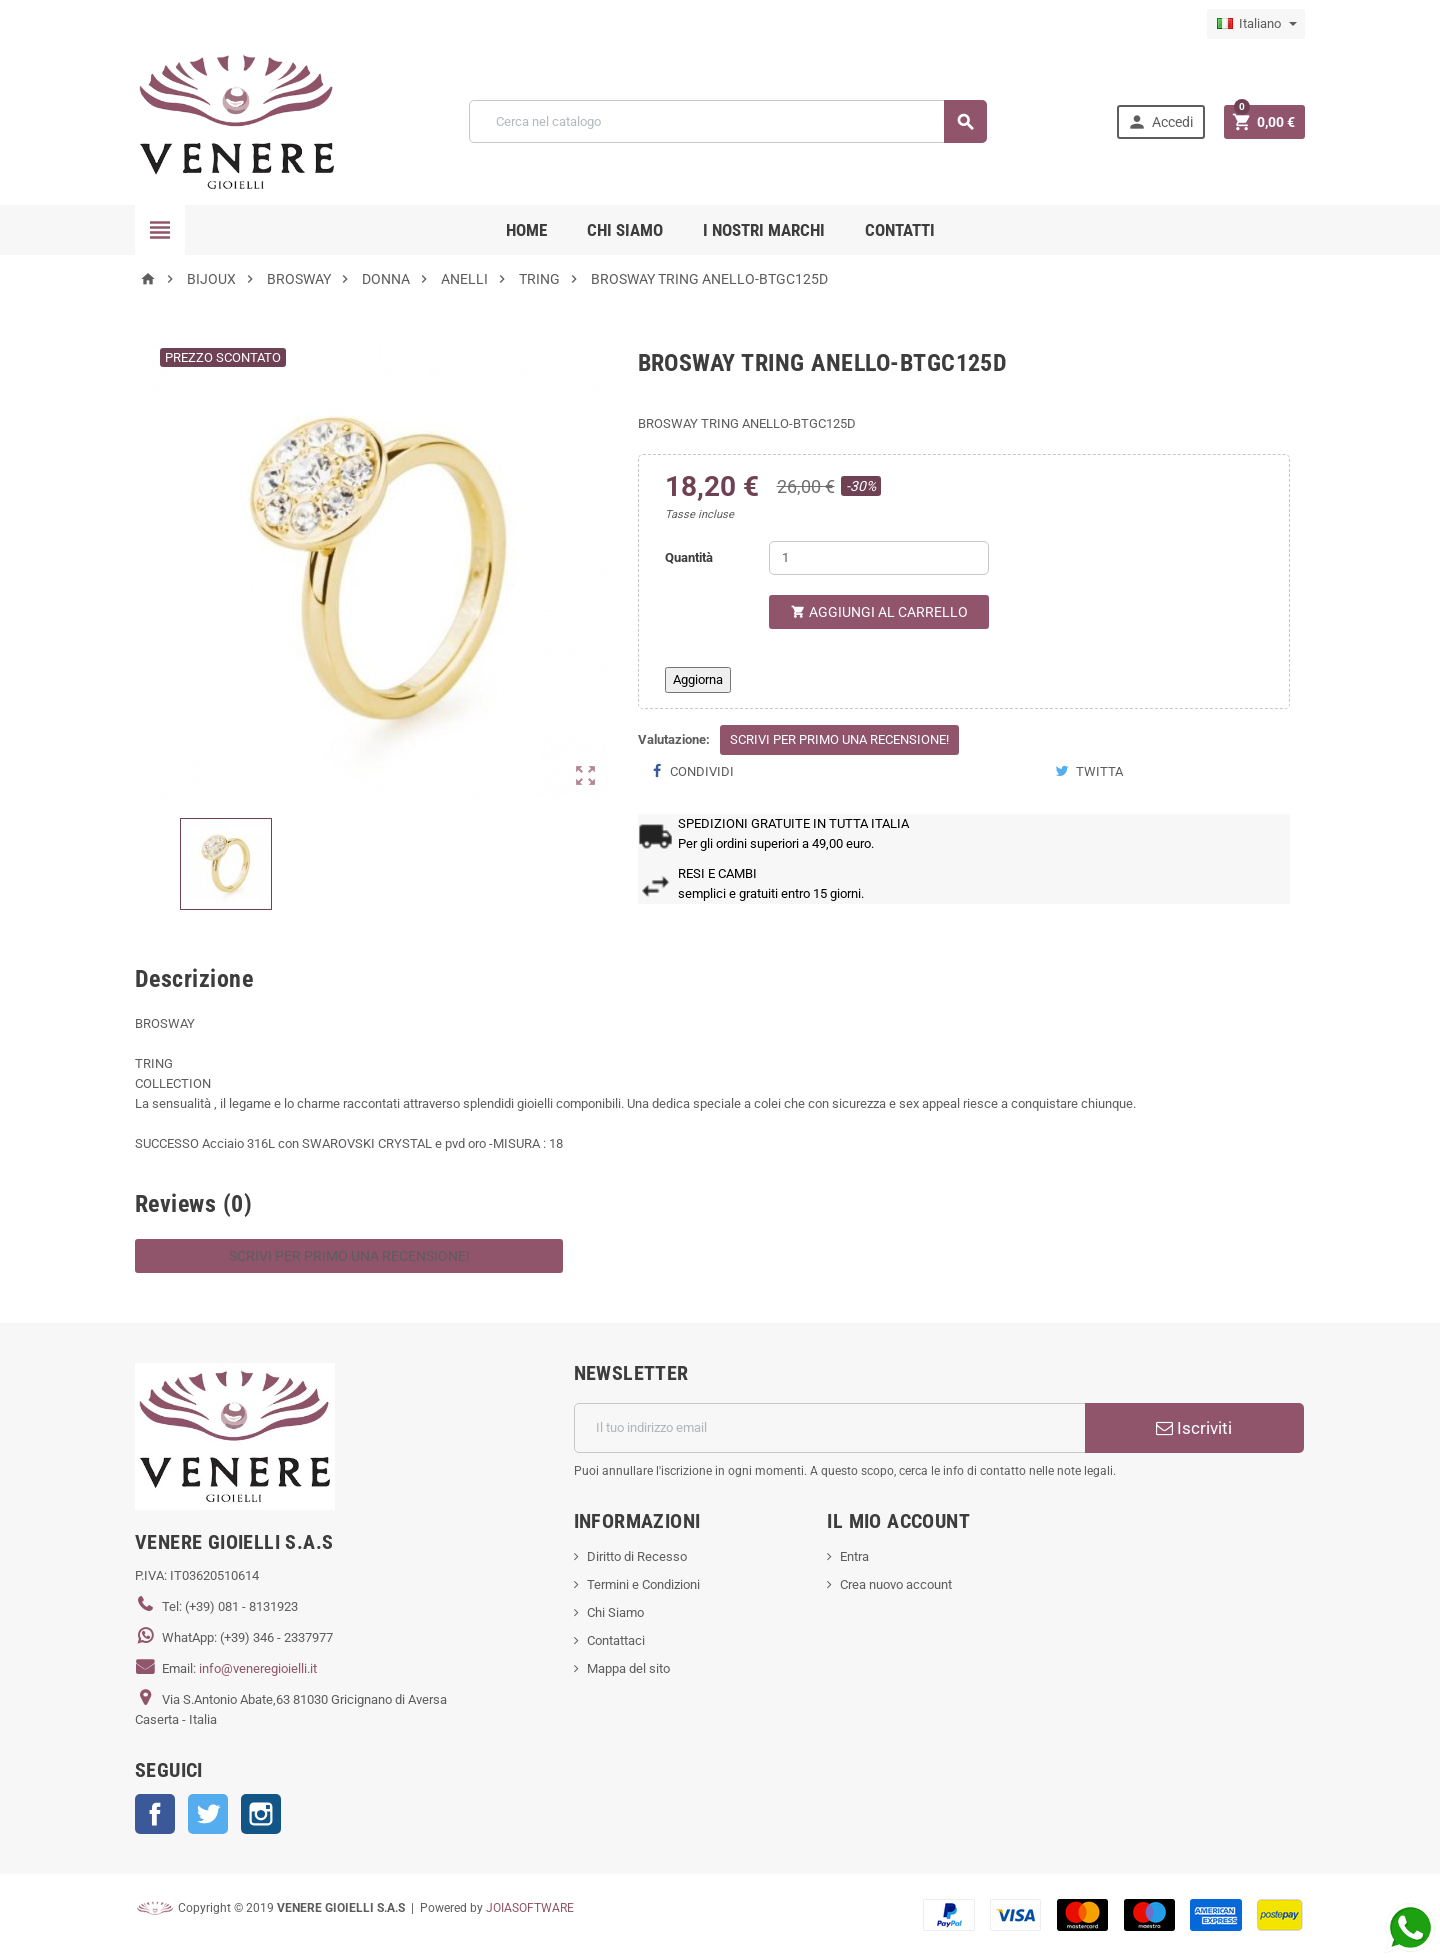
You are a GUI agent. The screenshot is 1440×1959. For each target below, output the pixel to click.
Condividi (693, 771)
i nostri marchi (764, 230)
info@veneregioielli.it (258, 1668)
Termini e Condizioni (643, 1584)
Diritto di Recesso (637, 1556)
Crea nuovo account (896, 1584)
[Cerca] (727, 121)
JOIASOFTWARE (530, 1908)
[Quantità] (879, 558)
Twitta (1089, 771)
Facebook (155, 1814)
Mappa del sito (628, 1668)
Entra (854, 1556)
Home (526, 230)
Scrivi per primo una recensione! (839, 739)
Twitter (208, 1814)
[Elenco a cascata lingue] (1256, 24)
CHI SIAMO (625, 230)
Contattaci (616, 1640)
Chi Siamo (615, 1612)
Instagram (261, 1814)
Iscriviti (1194, 1428)
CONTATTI (900, 230)
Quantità (689, 557)
